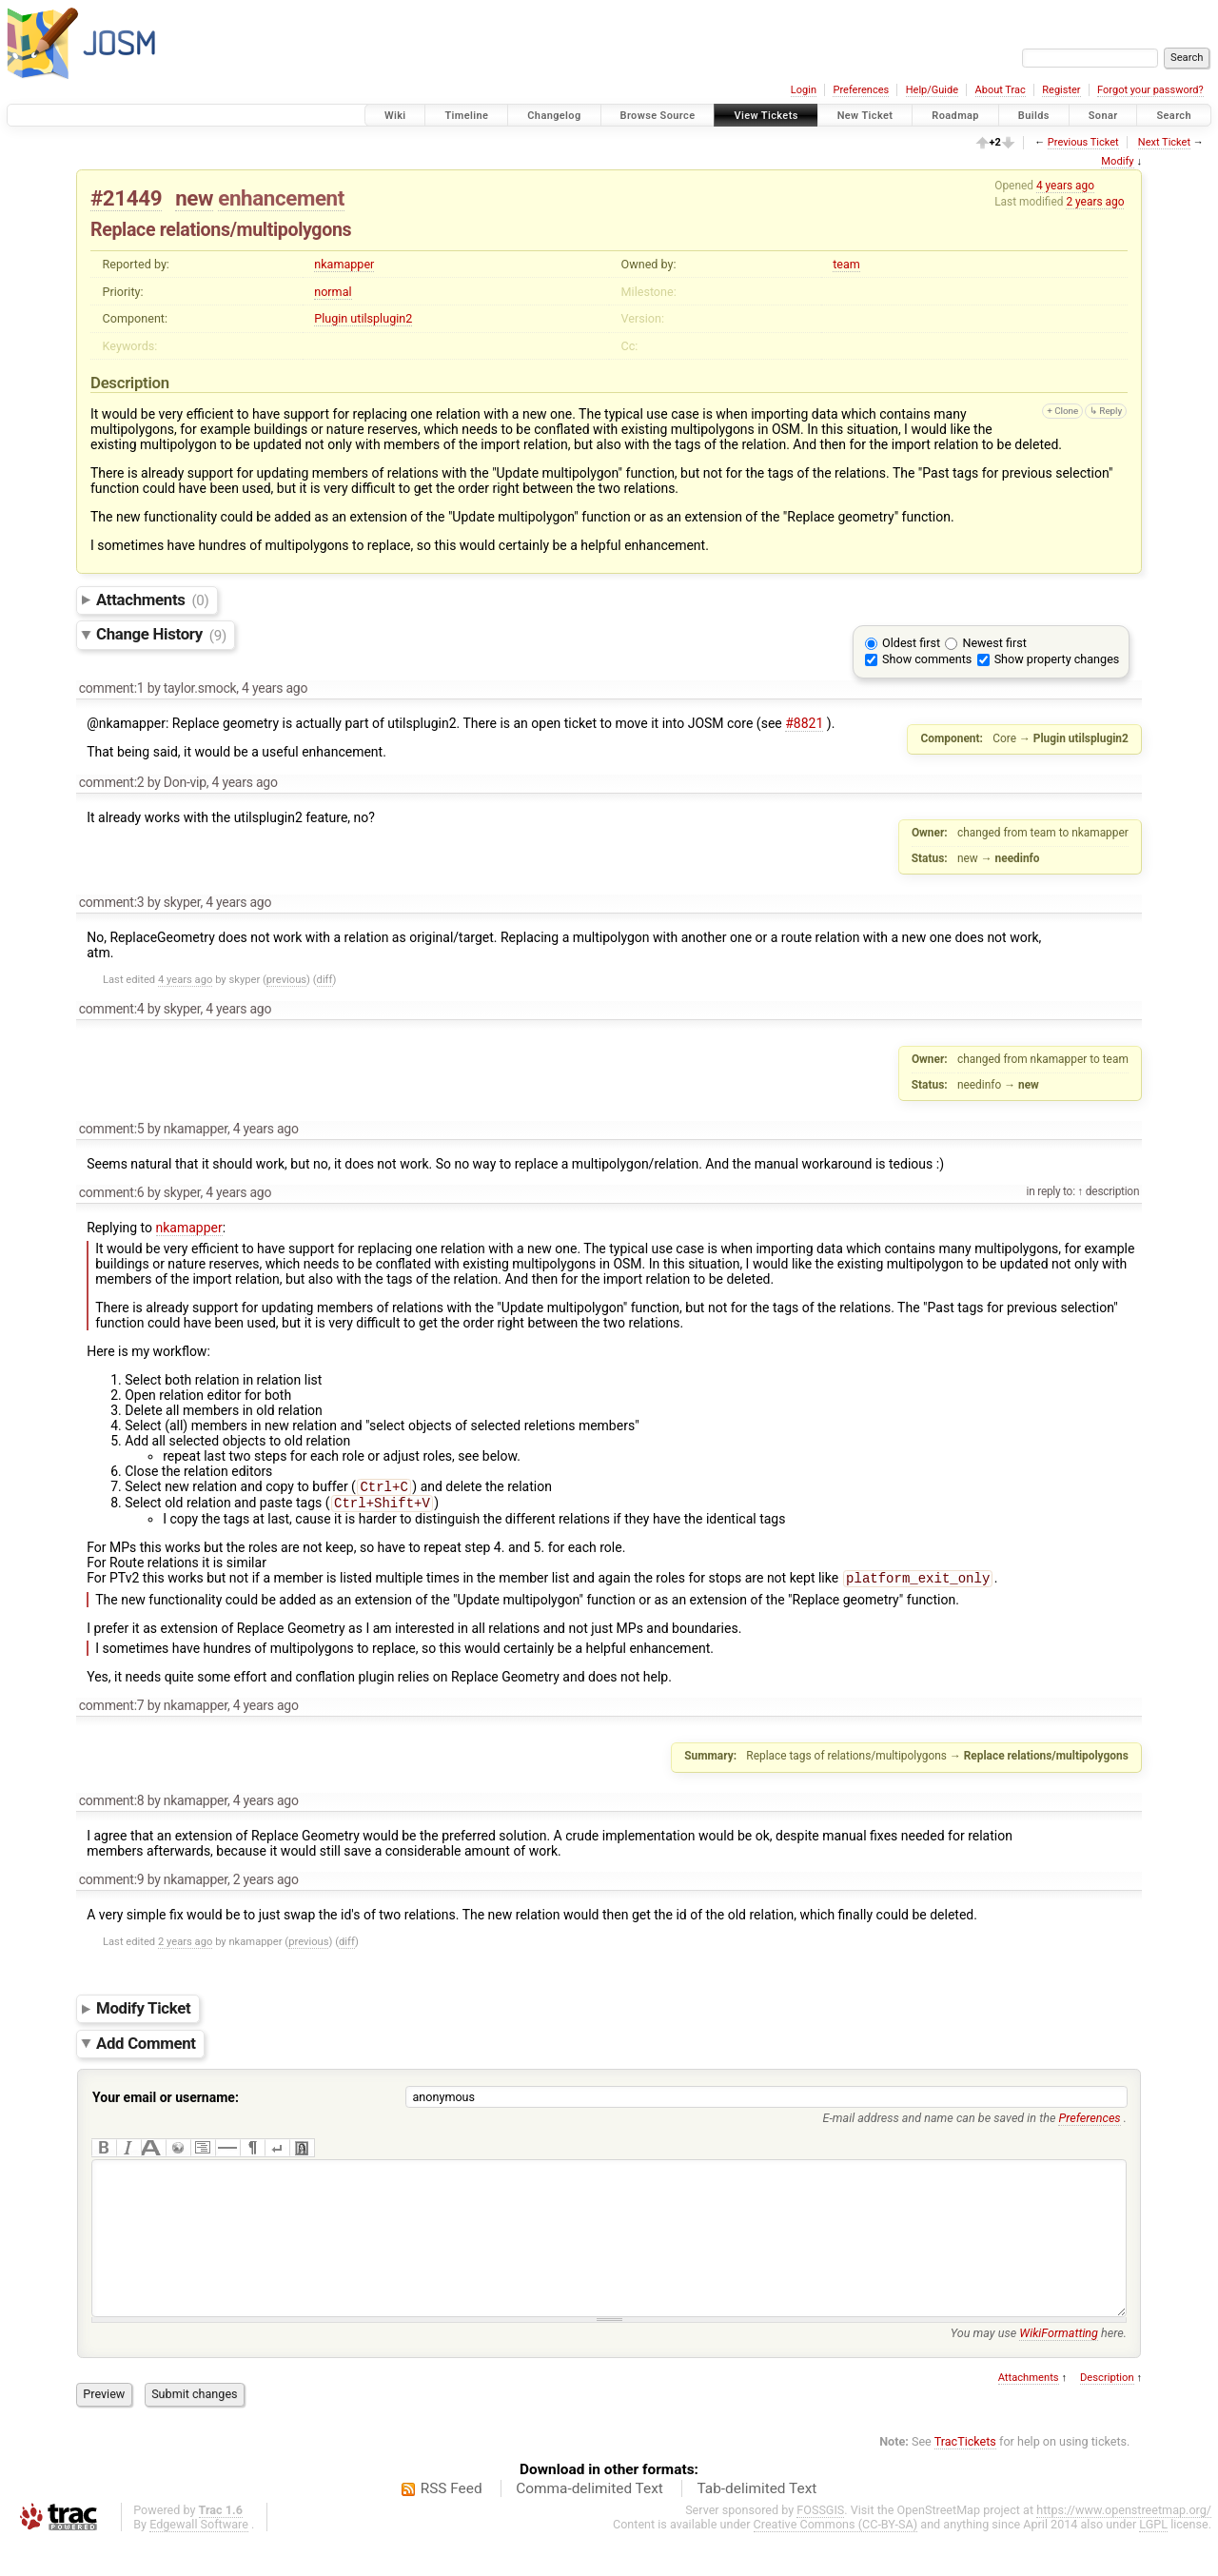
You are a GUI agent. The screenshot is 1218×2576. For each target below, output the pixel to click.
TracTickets (965, 2475)
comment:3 (112, 902)
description (1111, 1191)
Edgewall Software (198, 2558)
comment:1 (112, 688)
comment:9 (112, 1885)
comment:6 (112, 1192)
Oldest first (911, 643)
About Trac (1000, 90)
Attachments (152, 599)
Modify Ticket (143, 2013)
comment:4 (112, 1008)
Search (1173, 115)
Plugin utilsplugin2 (363, 318)
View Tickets (765, 115)
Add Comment (146, 2048)
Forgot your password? (1150, 90)
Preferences (861, 90)
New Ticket (865, 115)
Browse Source (658, 115)
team (846, 264)
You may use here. (1039, 2367)
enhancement (281, 198)
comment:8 (112, 1806)
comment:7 (112, 1711)
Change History (161, 634)
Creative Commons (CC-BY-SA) (836, 2558)
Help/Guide (932, 90)
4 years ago (1065, 185)
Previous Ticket (1083, 142)
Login (803, 90)
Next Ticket (1164, 142)
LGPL (1153, 2558)
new (194, 198)
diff (325, 979)
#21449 (126, 198)
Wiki (395, 115)
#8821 (804, 723)
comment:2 (112, 782)
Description (1107, 2412)
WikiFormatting (1058, 2367)
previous (286, 979)
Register (1061, 90)
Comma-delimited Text (589, 2522)
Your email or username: (165, 2103)
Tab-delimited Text (756, 2522)
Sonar (1103, 115)
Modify (1117, 161)
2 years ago (1095, 201)
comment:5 (112, 1128)
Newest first (994, 643)
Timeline (466, 115)
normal (332, 292)
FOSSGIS (820, 2544)
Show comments (927, 659)
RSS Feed (451, 2522)
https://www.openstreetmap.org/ (1123, 2544)
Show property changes (1057, 659)
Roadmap (955, 115)
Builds (1034, 115)
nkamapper (344, 264)
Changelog (553, 115)
